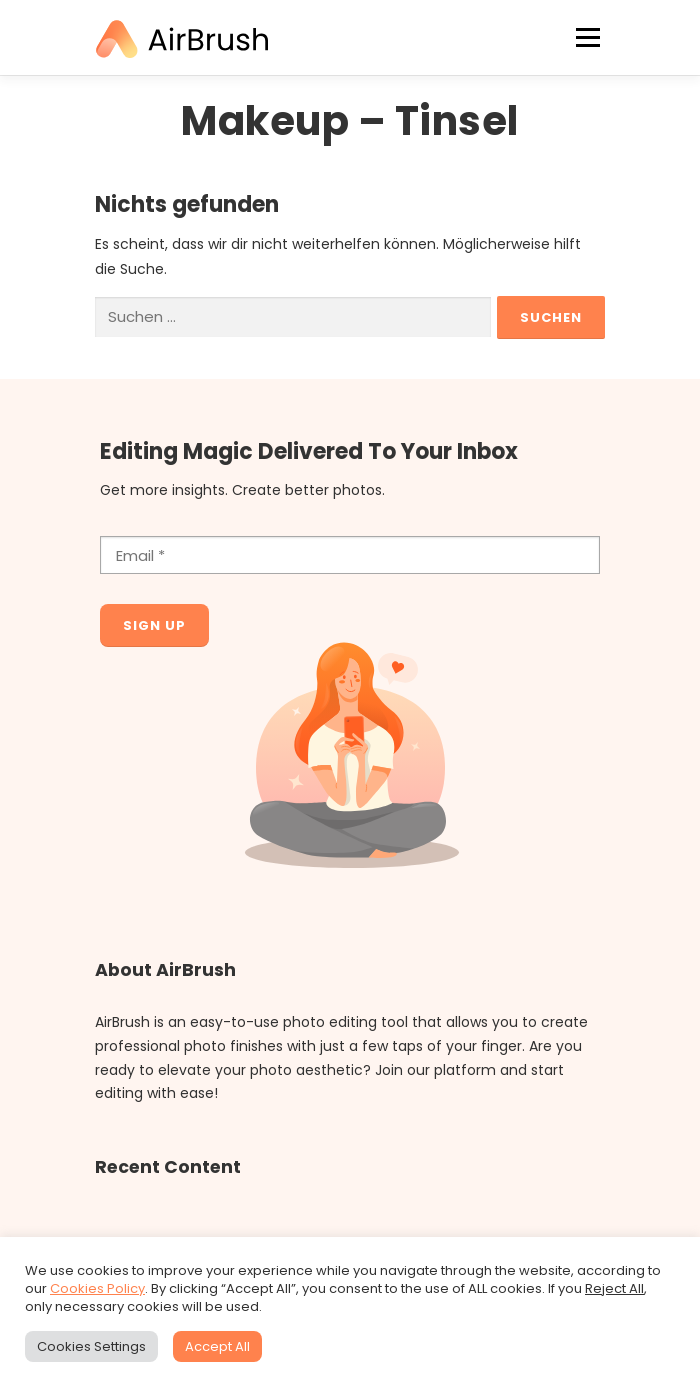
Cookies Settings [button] (91, 1346)
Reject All (614, 1288)
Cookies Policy (97, 1288)
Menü (587, 37)
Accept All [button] (217, 1346)
